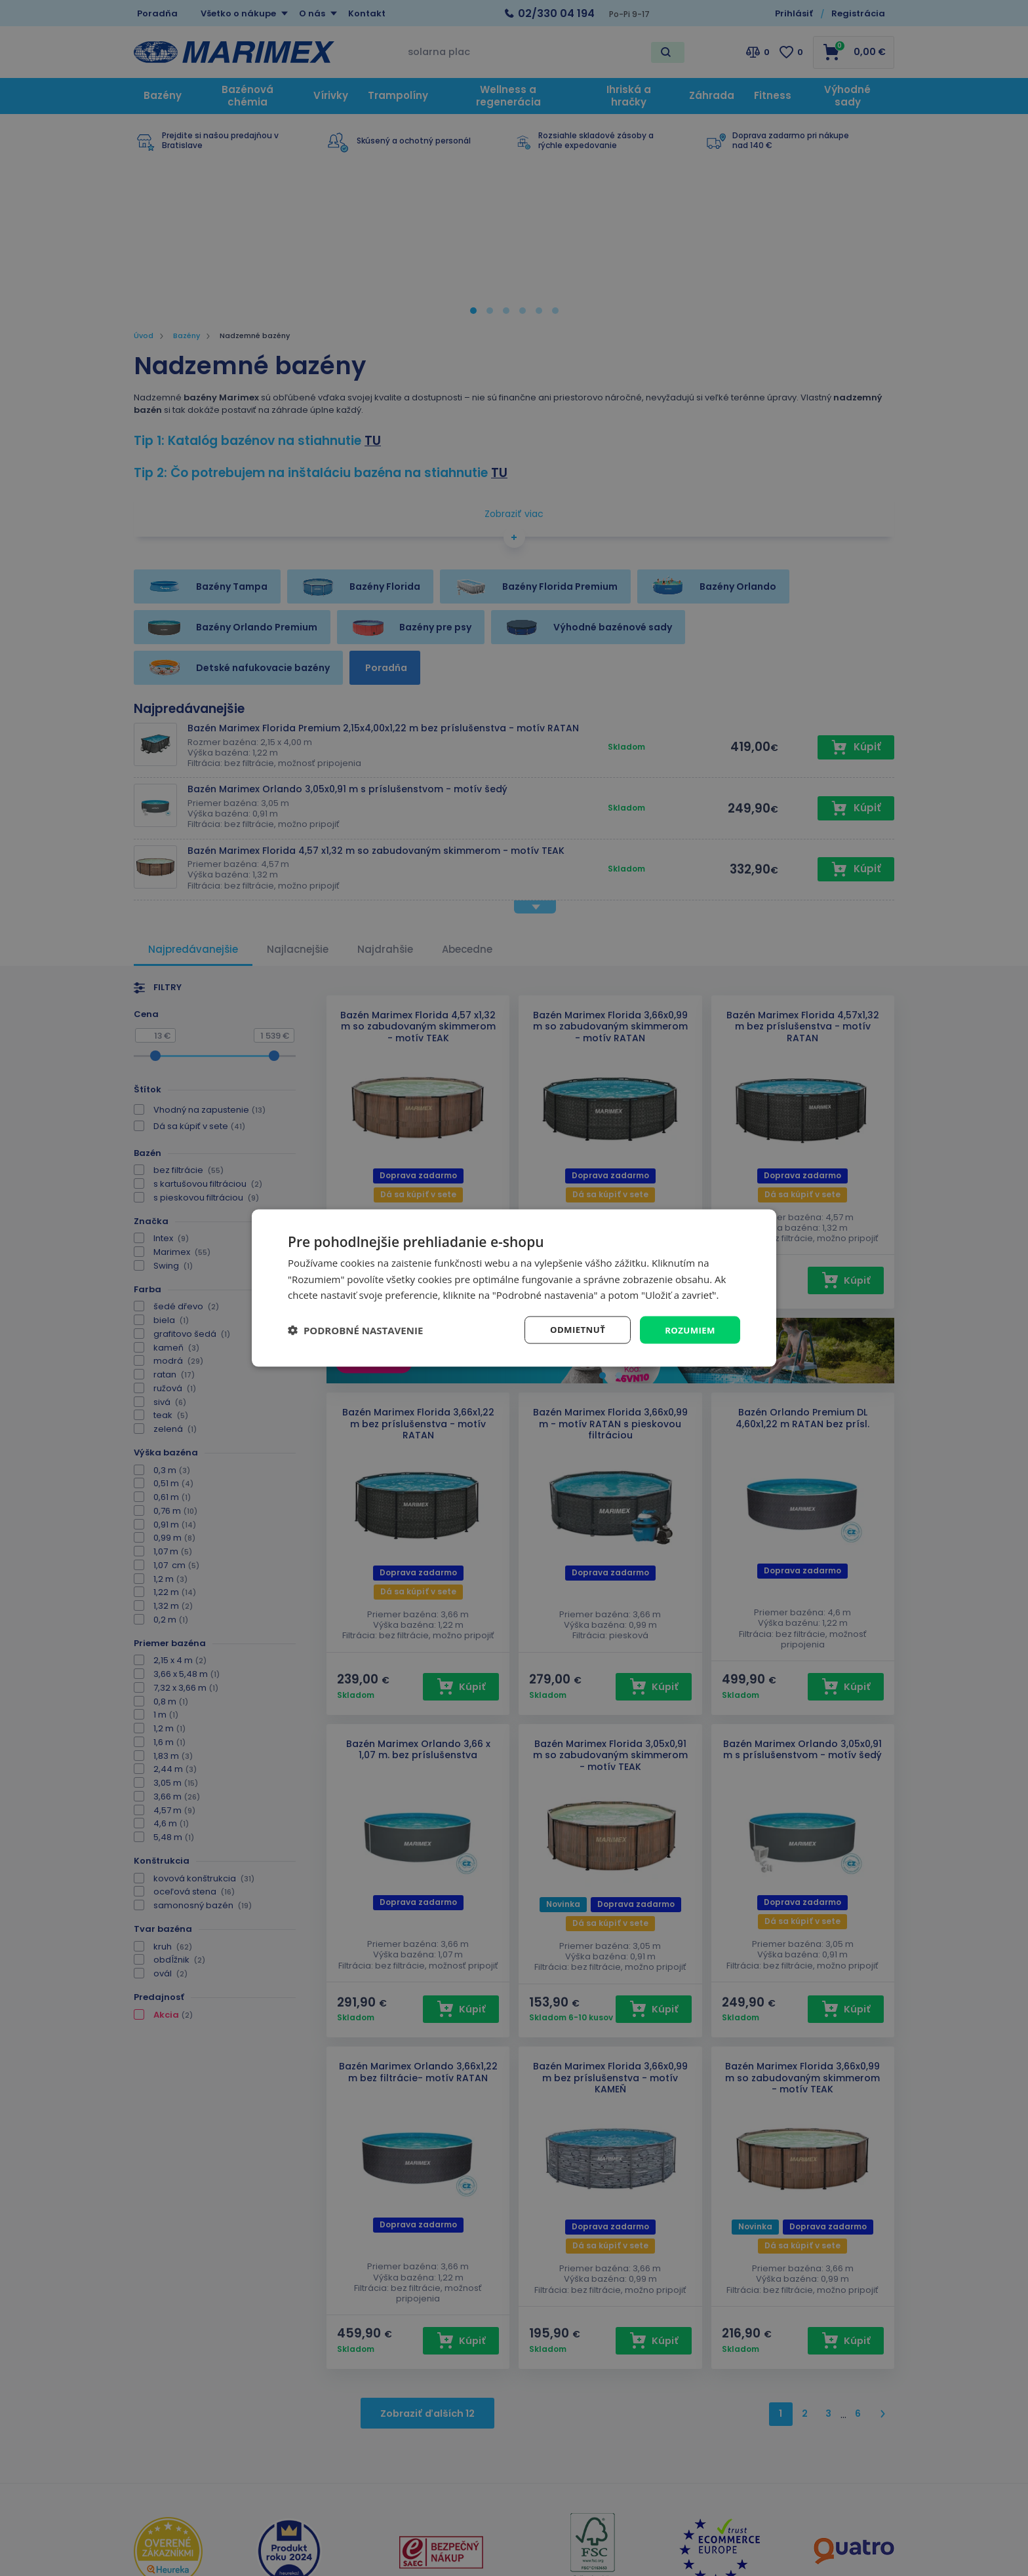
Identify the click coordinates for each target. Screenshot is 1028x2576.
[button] (355, 1330)
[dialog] (514, 1288)
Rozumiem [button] (688, 1329)
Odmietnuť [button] (573, 1329)
